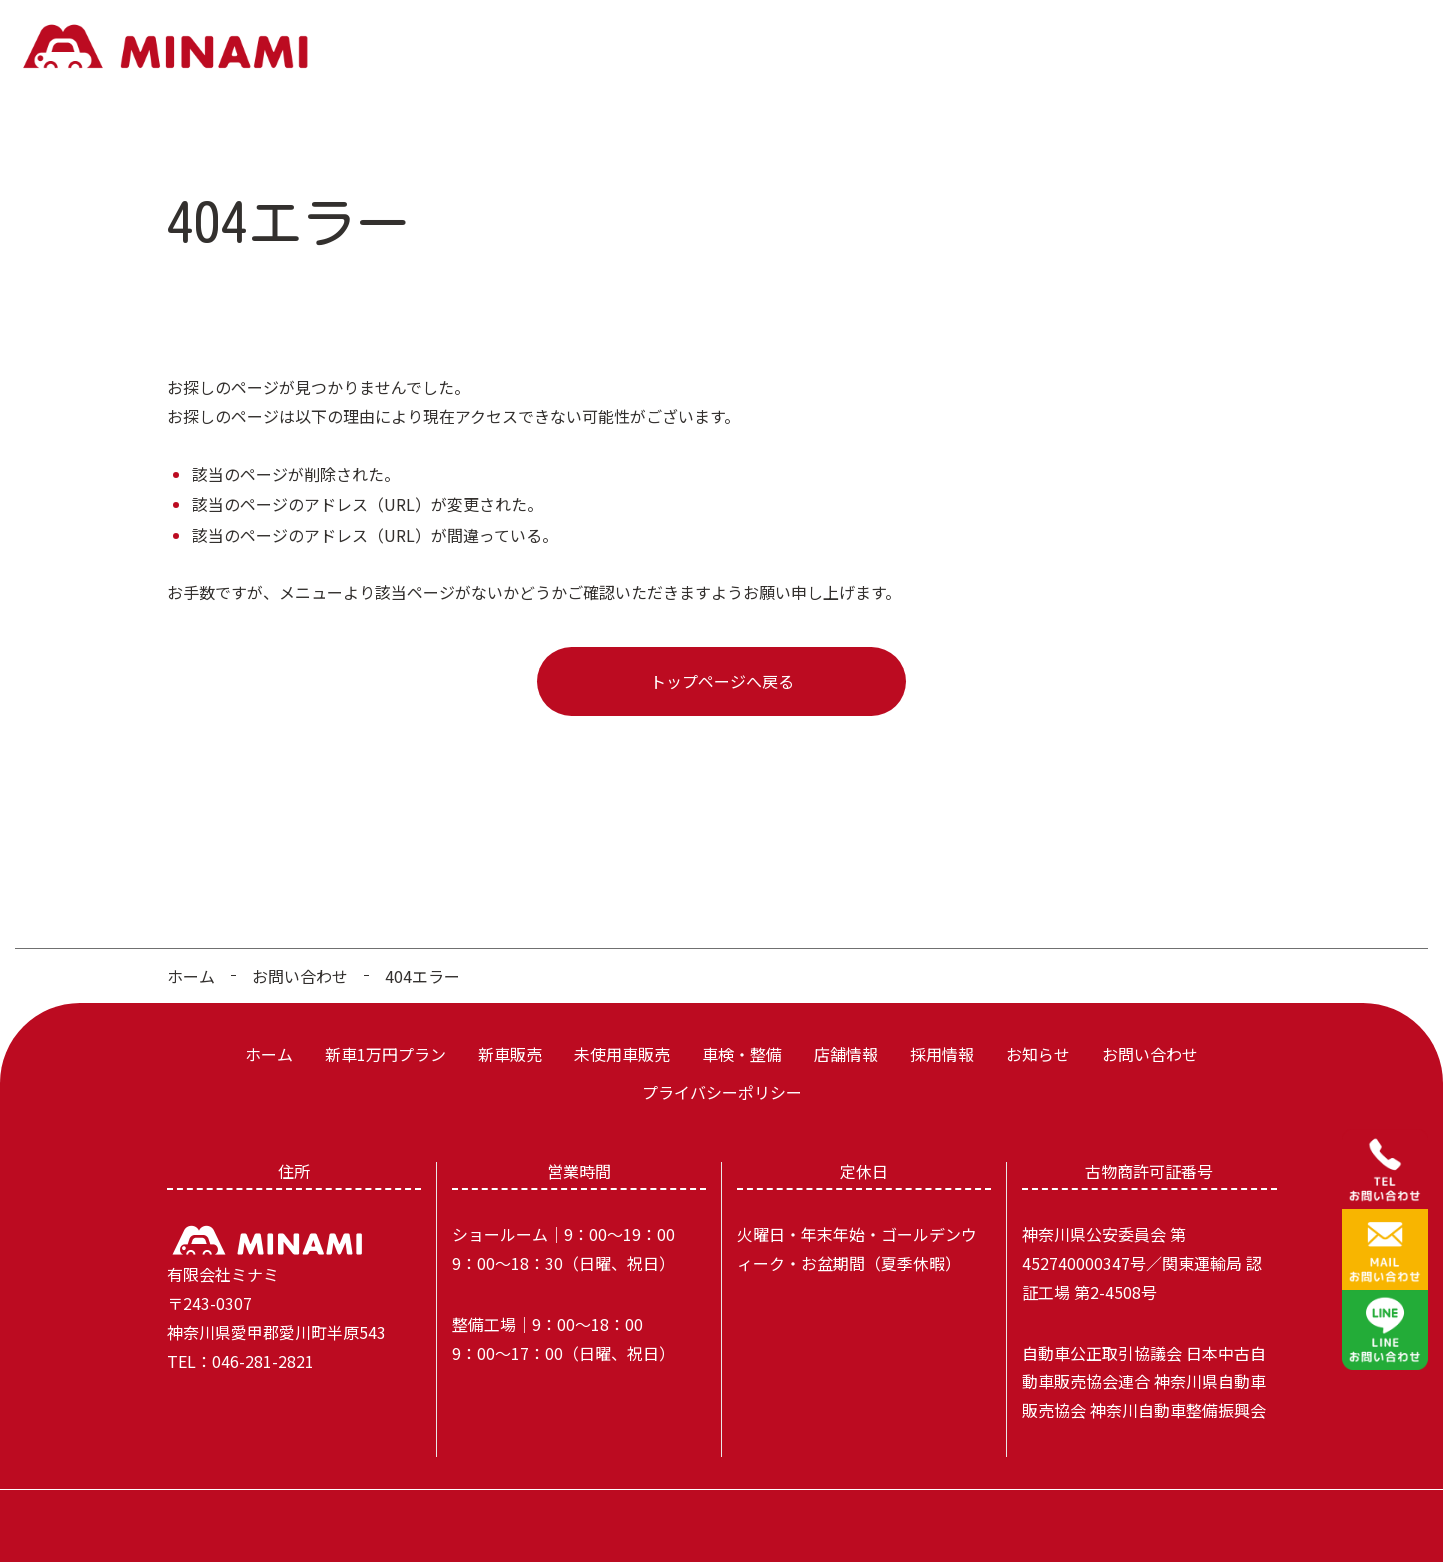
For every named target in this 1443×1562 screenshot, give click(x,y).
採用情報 (1159, 48)
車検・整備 (967, 48)
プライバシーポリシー (722, 1080)
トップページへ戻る (722, 668)
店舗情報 (1067, 48)
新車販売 (743, 48)
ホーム (510, 48)
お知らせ (1251, 48)
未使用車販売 (851, 48)
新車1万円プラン (622, 48)
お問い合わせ (1359, 48)
